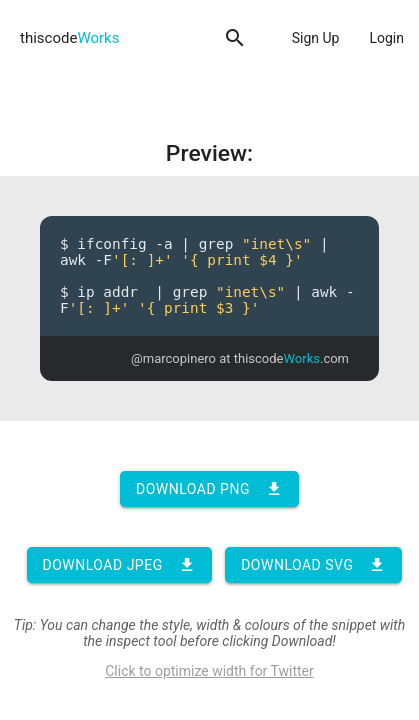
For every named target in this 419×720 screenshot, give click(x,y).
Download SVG (313, 565)
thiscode (69, 38)
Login (386, 38)
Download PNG (209, 489)
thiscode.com (291, 358)
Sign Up (316, 38)
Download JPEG (119, 565)
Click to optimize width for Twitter (209, 671)
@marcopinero (173, 358)
